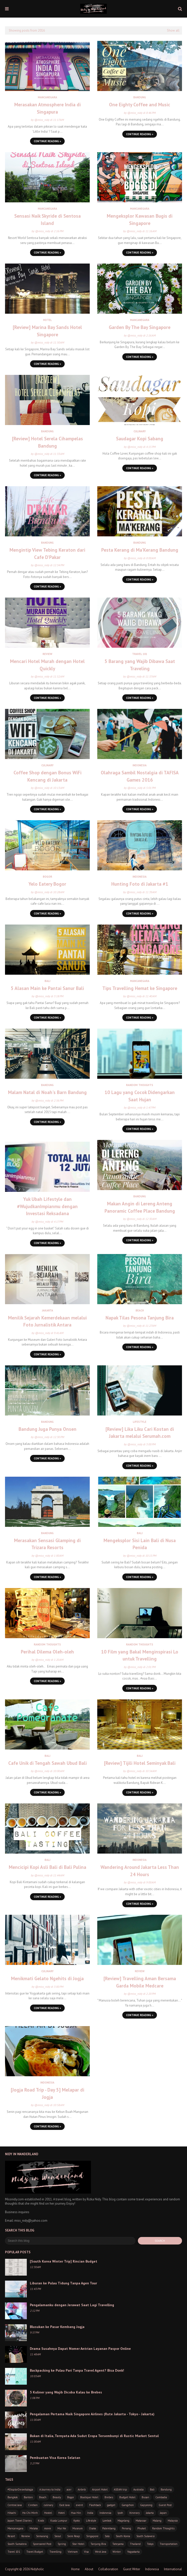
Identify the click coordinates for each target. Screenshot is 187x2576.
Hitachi (12, 2513)
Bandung (166, 2489)
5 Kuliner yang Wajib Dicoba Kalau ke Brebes (66, 2392)
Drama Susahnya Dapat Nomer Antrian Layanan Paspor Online (80, 2348)
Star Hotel (78, 2544)
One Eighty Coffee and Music (139, 105)
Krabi (41, 2520)
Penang (126, 2528)
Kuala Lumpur (58, 2520)
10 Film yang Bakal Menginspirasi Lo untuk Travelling (139, 1655)
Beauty (57, 2497)
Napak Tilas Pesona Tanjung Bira (140, 1318)
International (173, 2569)
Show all (173, 30)
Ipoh (120, 2513)
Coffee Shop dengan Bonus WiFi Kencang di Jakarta (47, 776)
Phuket (141, 2528)
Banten (28, 2497)
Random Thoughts (163, 2528)
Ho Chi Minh (30, 2513)
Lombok (107, 2520)
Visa (86, 2551)
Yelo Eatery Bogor (47, 884)
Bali (152, 2489)
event (79, 2505)
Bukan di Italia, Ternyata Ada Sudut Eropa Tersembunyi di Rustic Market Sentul (94, 2436)
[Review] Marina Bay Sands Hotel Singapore (47, 331)
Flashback (95, 2505)
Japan (163, 2513)
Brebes (109, 2497)
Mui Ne (61, 2528)
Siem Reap (73, 2536)
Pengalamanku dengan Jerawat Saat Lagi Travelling (72, 2305)
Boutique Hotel (89, 2497)
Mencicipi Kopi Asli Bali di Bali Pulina (47, 1867)
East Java (64, 2505)
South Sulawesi (145, 2536)
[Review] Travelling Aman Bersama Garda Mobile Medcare (140, 1982)
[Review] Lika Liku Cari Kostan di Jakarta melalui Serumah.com (140, 1432)
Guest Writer (131, 2569)
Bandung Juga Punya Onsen (47, 1429)
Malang (157, 2520)
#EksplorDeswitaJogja (20, 2489)
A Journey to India (49, 2489)
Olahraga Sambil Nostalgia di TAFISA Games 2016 (140, 776)
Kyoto (76, 2520)
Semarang (42, 2536)
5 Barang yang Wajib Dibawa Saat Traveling (140, 665)
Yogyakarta (133, 2551)
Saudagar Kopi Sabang (139, 439)
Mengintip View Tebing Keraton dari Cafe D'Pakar (47, 553)
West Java (100, 2551)
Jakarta (150, 2513)
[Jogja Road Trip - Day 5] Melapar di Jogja (47, 2093)
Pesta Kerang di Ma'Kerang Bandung (139, 550)
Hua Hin (76, 2513)
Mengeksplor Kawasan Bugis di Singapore (139, 219)
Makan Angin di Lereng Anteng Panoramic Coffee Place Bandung (140, 1207)
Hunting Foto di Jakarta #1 (139, 884)
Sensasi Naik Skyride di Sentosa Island (47, 219)
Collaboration (108, 2569)
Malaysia (173, 2520)
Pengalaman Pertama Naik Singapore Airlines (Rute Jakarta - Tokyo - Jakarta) (92, 2414)
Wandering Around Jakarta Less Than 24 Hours (140, 1870)
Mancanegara (15, 2528)
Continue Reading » (47, 141)
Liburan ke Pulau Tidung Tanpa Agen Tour (63, 2283)
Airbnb (82, 2489)
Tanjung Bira (98, 2544)
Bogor (70, 2497)
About (89, 2569)
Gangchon (128, 2505)
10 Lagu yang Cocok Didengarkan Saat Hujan (140, 1096)
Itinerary (134, 2513)
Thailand (135, 2544)
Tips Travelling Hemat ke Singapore (139, 988)
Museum (77, 2528)
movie (47, 2528)
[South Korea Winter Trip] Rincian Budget (63, 2261)
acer (69, 2489)
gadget (111, 2505)
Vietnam (73, 2551)
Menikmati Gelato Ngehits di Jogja (47, 1978)
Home (75, 2569)
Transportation (168, 2544)
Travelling (55, 2551)
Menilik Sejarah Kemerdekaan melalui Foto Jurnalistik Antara (47, 1321)
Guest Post (165, 2505)
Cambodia (161, 2497)
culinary (48, 2505)
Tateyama (118, 2544)
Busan (145, 2497)
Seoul (57, 2536)
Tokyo (150, 2544)
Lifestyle (91, 2520)
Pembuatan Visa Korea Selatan (55, 2457)
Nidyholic (37, 2569)
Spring (62, 2544)
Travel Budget (34, 2551)
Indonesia (105, 2513)
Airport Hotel (100, 2489)
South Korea (123, 2536)
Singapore (92, 2536)
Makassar (141, 2520)
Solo (107, 2536)
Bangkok (13, 2497)
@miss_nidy (41, 120)
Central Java (15, 2505)
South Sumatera (17, 2544)
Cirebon (33, 2505)
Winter (117, 2551)
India (90, 2513)
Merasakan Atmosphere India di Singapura (47, 108)
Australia (138, 2489)
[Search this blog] (70, 2241)
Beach (42, 2497)
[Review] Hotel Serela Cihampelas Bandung (47, 442)
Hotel (61, 2513)
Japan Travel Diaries (20, 2520)
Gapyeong (146, 2505)
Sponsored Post (42, 2544)
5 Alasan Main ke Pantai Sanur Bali (47, 988)
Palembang (109, 2528)
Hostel (48, 2513)
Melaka (34, 2528)
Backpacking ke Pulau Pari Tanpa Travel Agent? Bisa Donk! (77, 2370)
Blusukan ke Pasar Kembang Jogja (57, 2326)
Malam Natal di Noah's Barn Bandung (47, 1092)
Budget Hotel (127, 2497)
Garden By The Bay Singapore (139, 327)
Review (25, 2536)
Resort (11, 2536)
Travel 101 (14, 2551)
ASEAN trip (120, 2489)
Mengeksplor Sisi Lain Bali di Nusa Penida (140, 1544)
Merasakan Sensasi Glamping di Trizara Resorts (47, 1544)
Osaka (92, 2528)
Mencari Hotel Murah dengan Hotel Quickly (47, 665)
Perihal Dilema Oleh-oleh (47, 1652)
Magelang (123, 2520)
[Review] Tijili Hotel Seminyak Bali (139, 1763)
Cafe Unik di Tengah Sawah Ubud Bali (47, 1763)
